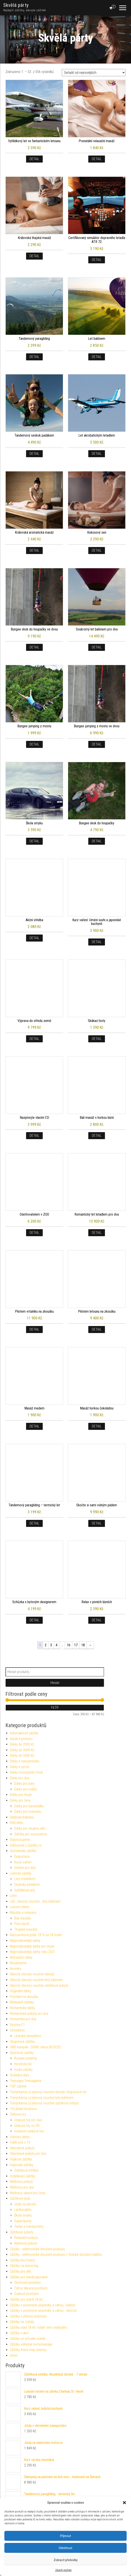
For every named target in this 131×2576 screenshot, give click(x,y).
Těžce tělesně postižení (30, 2288)
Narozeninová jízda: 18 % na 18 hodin (36, 1935)
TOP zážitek (18, 2086)
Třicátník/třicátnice (23, 2109)
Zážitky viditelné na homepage (31, 2344)
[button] (124, 2502)
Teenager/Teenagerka (25, 2081)
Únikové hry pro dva (28, 2120)
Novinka (15, 1969)
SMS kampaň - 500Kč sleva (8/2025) (35, 2047)
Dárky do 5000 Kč (22, 1755)
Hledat (54, 1683)
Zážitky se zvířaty (22, 2322)
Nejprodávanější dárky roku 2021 (32, 1952)
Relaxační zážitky (22, 2002)
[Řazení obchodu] (94, 72)
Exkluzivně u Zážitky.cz (25, 1845)
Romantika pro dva (23, 2019)
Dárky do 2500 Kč (22, 1744)
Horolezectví (23, 2064)
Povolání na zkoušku (24, 1997)
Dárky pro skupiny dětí (29, 1828)
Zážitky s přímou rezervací (28, 2316)
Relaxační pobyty (26, 2238)
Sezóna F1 (17, 2025)
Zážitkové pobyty (22, 2232)
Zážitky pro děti (20, 2271)
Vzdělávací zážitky (22, 2176)
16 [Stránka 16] (68, 1645)
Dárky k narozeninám (24, 1761)
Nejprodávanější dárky (25, 1941)
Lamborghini (22, 2210)
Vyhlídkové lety (24, 1890)
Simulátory (17, 2030)
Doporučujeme (20, 1840)
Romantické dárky (22, 2008)
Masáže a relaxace (23, 1912)
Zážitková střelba (26, 2170)
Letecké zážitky (21, 1873)
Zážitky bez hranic (22, 2260)
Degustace (22, 1856)
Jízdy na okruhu (25, 2204)
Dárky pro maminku (27, 1811)
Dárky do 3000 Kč (22, 1750)
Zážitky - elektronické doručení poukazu (37, 2249)
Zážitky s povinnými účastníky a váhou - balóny (42, 2305)
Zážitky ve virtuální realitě (27, 2339)
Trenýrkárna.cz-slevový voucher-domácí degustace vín (48, 2092)
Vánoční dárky (20, 2137)
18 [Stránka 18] (83, 1645)
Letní (13, 1896)
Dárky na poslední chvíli (26, 1772)
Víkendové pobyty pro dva (28, 2153)
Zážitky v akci (19, 2333)
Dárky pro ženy (20, 1800)
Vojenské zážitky (21, 2165)
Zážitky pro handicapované (29, 2277)
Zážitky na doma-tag (24, 2266)
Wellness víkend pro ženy (27, 2193)
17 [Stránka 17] (76, 1645)
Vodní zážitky (23, 2070)
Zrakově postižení (26, 2294)
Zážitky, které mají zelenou (28, 2350)
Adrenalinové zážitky (24, 1733)
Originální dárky (20, 1991)
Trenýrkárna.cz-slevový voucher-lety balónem (41, 2098)
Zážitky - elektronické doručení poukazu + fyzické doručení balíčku (56, 2254)
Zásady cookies (63, 2570)
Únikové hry (18, 2114)
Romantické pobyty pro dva (29, 2013)
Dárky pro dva (19, 1778)
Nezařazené (18, 1963)
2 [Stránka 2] (45, 1645)
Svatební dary (19, 2075)
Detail (34, 159)
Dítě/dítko (16, 1823)
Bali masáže (22, 1918)
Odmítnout (65, 2548)
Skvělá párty (16, 5)
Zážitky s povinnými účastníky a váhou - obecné (43, 2311)
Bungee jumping (25, 2058)
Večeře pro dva (24, 1868)
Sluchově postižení (27, 2282)
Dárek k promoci (21, 1739)
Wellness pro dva (22, 2187)
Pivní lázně (21, 1924)
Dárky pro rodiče (25, 1789)
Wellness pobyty (21, 2181)
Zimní (13, 2355)
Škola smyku (23, 2215)
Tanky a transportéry (29, 2226)
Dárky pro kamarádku (29, 1806)
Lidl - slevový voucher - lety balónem (35, 1901)
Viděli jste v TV (20, 2142)
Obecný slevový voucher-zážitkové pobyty (39, 1985)
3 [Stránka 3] (51, 1645)
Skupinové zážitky (22, 2042)
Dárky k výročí (19, 1767)
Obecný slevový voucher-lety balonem (36, 1980)
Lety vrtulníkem (24, 1879)
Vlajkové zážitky (21, 2159)
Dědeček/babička (22, 1817)
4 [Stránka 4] (56, 1645)
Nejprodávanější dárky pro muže (32, 1946)
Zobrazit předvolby (66, 2560)
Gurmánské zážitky (23, 1851)
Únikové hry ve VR (26, 2126)
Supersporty (23, 2221)
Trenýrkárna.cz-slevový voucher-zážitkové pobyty (44, 2103)
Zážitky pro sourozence (30, 1834)
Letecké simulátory (27, 2036)
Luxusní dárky (19, 1907)
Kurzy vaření (22, 1862)
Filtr (54, 1707)
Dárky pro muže (21, 1795)
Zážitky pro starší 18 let (26, 2299)
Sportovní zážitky (22, 2053)
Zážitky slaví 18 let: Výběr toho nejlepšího (38, 2327)
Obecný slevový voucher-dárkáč (32, 1974)
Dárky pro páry (24, 1783)
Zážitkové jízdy (20, 2198)
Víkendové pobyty (22, 2148)
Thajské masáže (25, 1929)
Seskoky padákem (27, 1884)
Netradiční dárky (21, 1957)
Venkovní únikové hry (29, 2131)
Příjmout (65, 2536)
